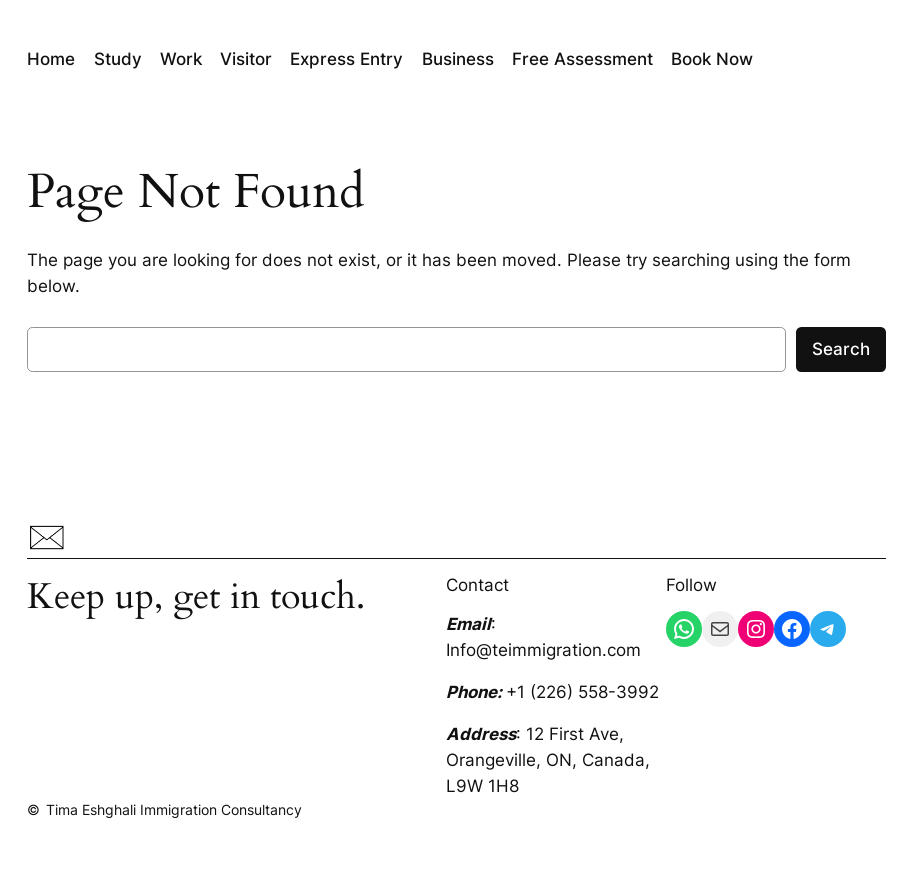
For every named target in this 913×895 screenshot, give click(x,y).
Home (51, 59)
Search (841, 349)
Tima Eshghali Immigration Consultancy (174, 809)
